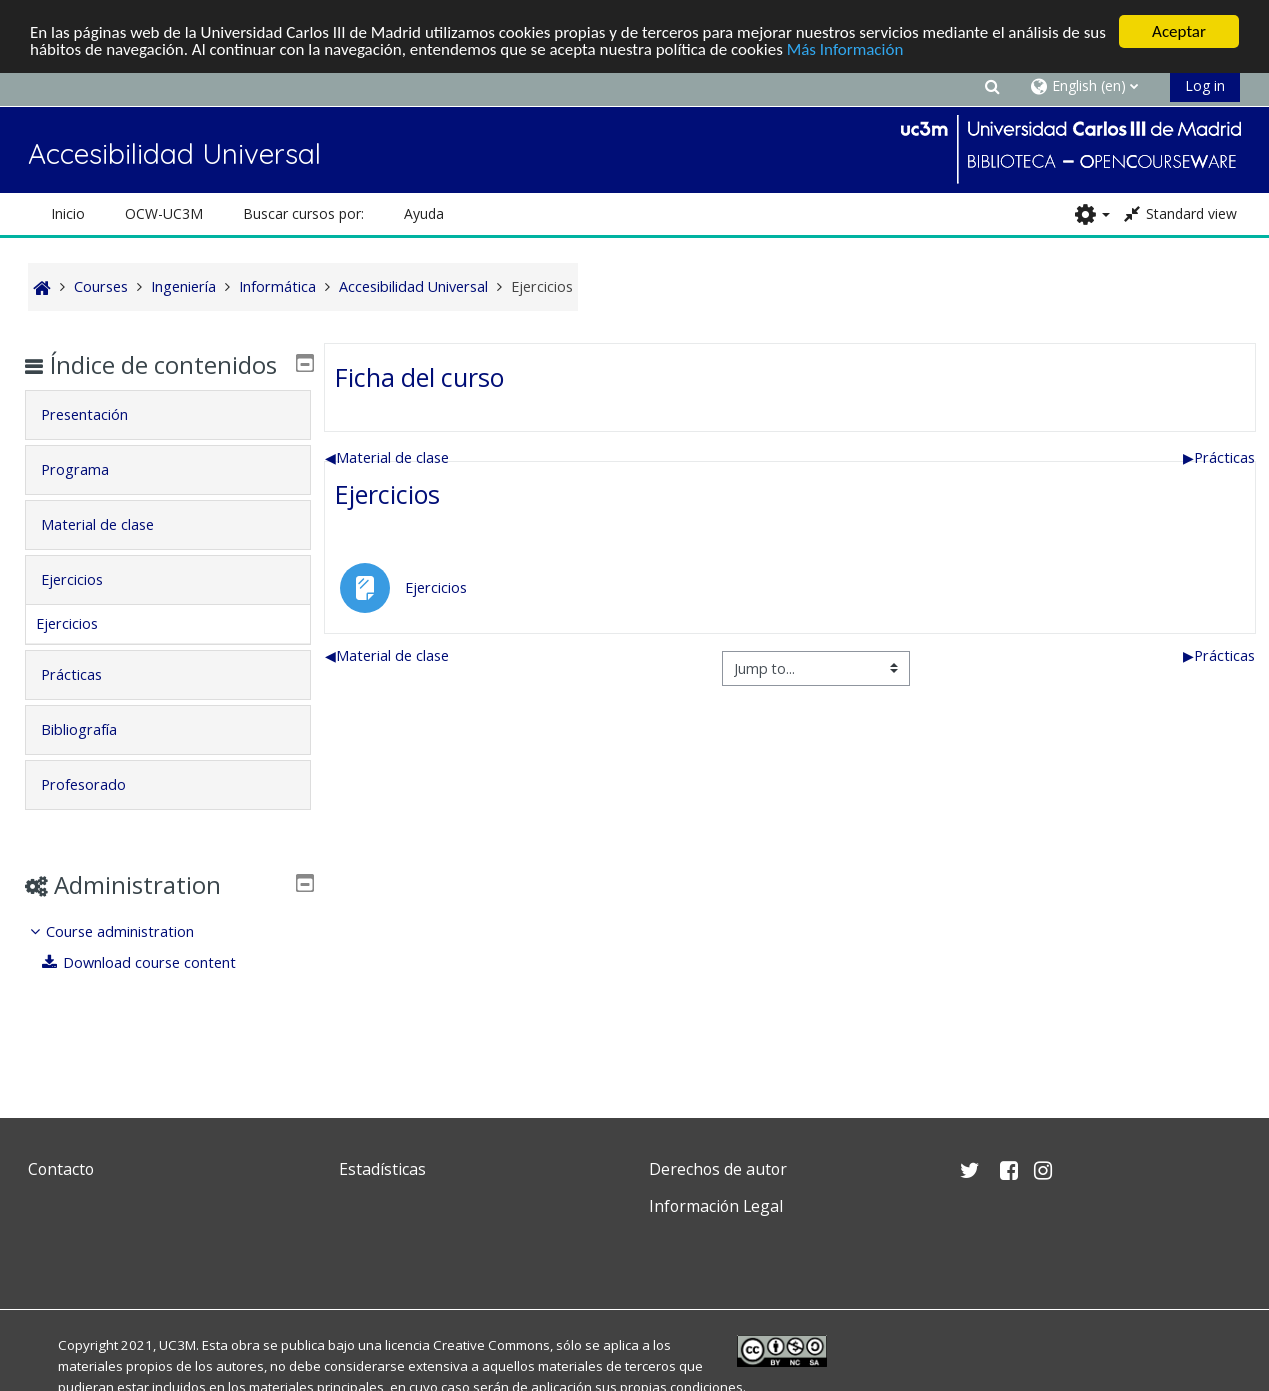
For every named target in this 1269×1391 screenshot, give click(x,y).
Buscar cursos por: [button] (303, 213)
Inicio (68, 213)
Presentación (99, 443)
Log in (1205, 85)
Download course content (153, 991)
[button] (992, 85)
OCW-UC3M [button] (164, 213)
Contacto (61, 1169)
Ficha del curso (419, 376)
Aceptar (1179, 31)
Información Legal (716, 1206)
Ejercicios (387, 494)
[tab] (168, 444)
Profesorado (98, 813)
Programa (90, 498)
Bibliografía (94, 758)
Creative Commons (491, 1345)
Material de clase (387, 456)
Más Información (845, 48)
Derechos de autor (718, 1169)
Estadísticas (382, 1169)
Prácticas (1219, 456)
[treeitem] (168, 976)
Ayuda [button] (424, 213)
